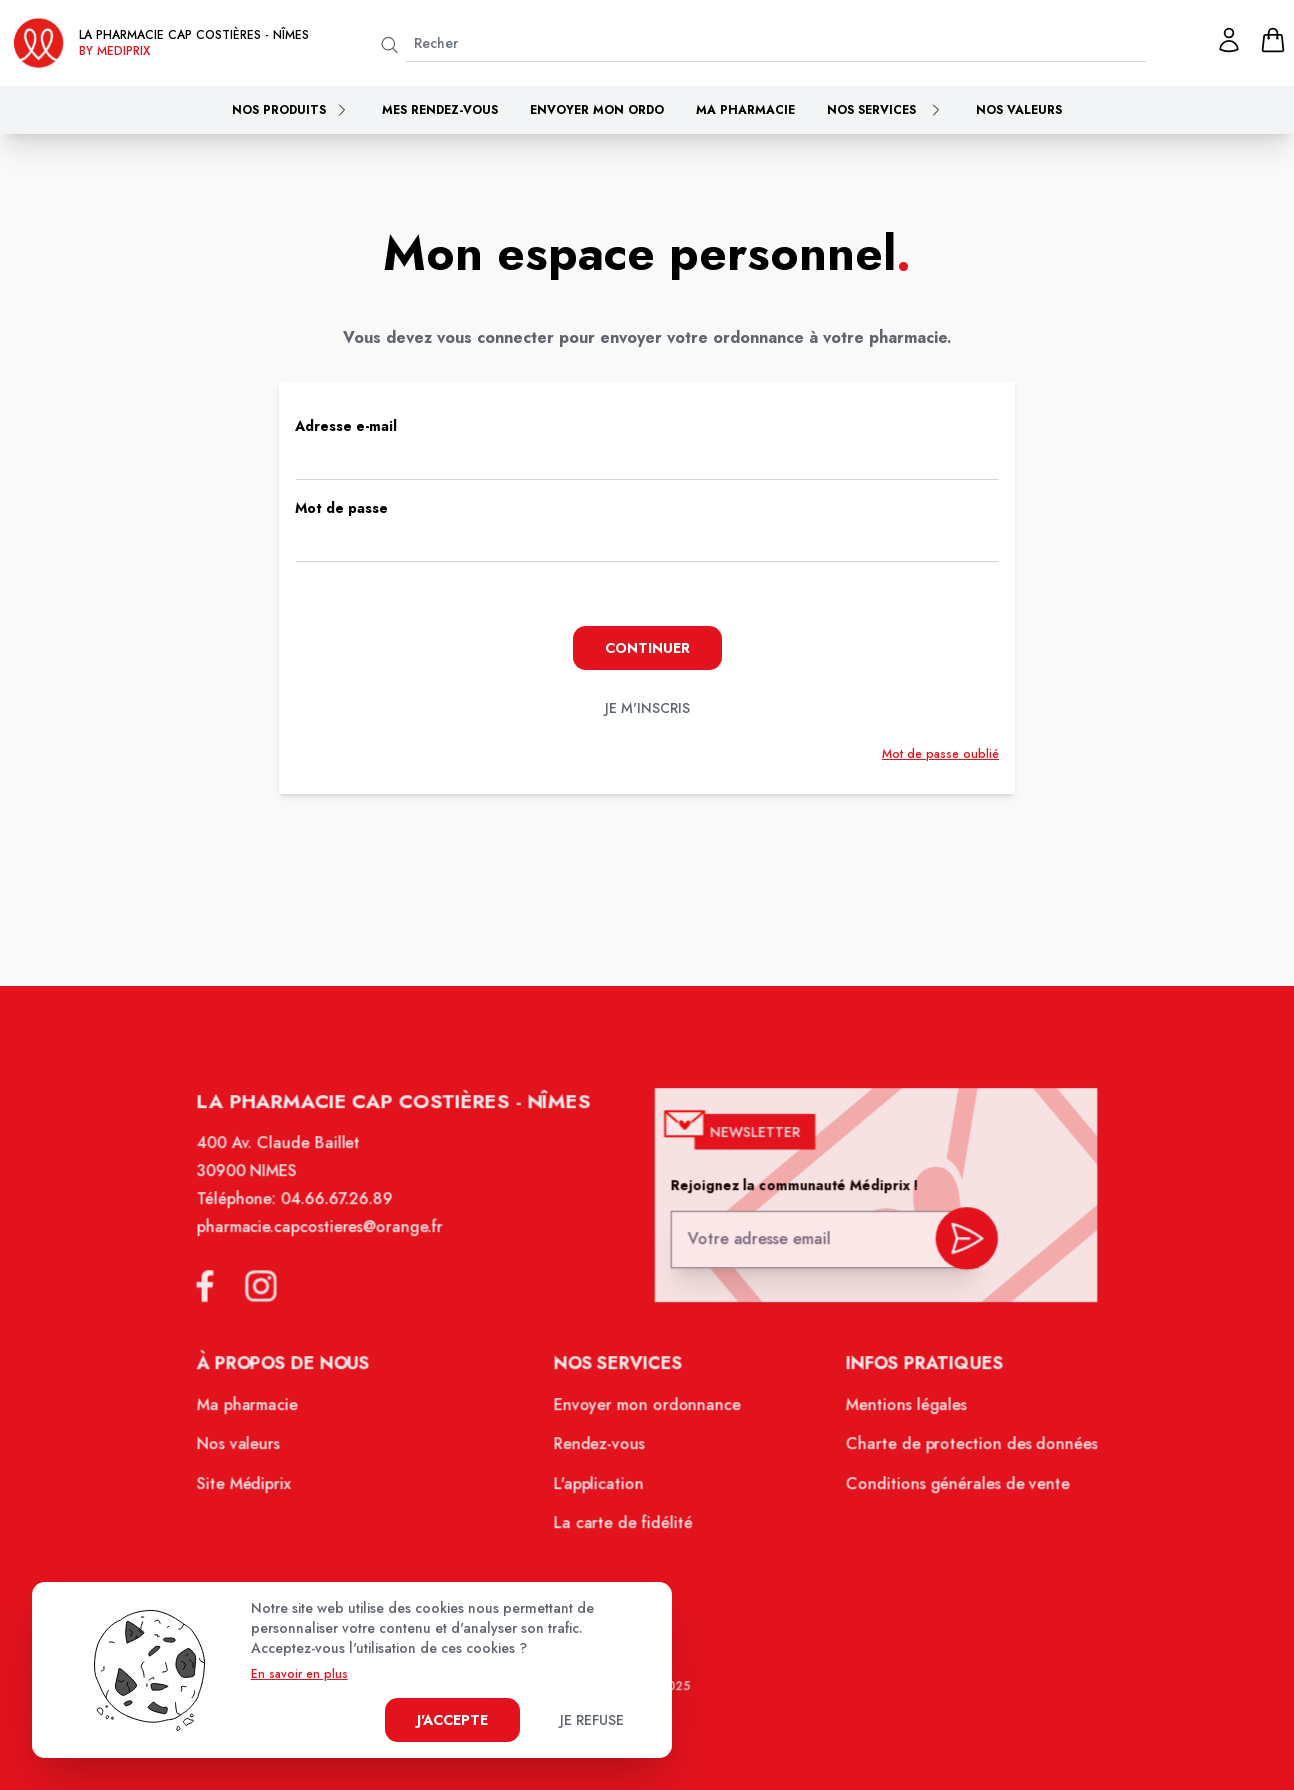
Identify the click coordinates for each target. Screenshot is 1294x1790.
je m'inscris (647, 708)
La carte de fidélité (623, 1527)
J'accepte (452, 1720)
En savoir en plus (299, 1674)
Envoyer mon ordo (597, 110)
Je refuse (592, 1720)
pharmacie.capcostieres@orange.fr (327, 1237)
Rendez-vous (600, 1450)
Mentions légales (900, 1411)
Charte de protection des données (964, 1450)
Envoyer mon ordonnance (647, 1411)
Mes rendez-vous (440, 110)
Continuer (647, 648)
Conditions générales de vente (950, 1488)
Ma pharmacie (745, 110)
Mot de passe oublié (940, 754)
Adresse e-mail (346, 426)
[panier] (1273, 40)
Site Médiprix (253, 1488)
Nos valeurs (1019, 110)
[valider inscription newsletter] (959, 1244)
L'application (600, 1488)
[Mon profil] (1229, 40)
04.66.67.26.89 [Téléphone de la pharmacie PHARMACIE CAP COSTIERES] (343, 1210)
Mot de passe (341, 508)
